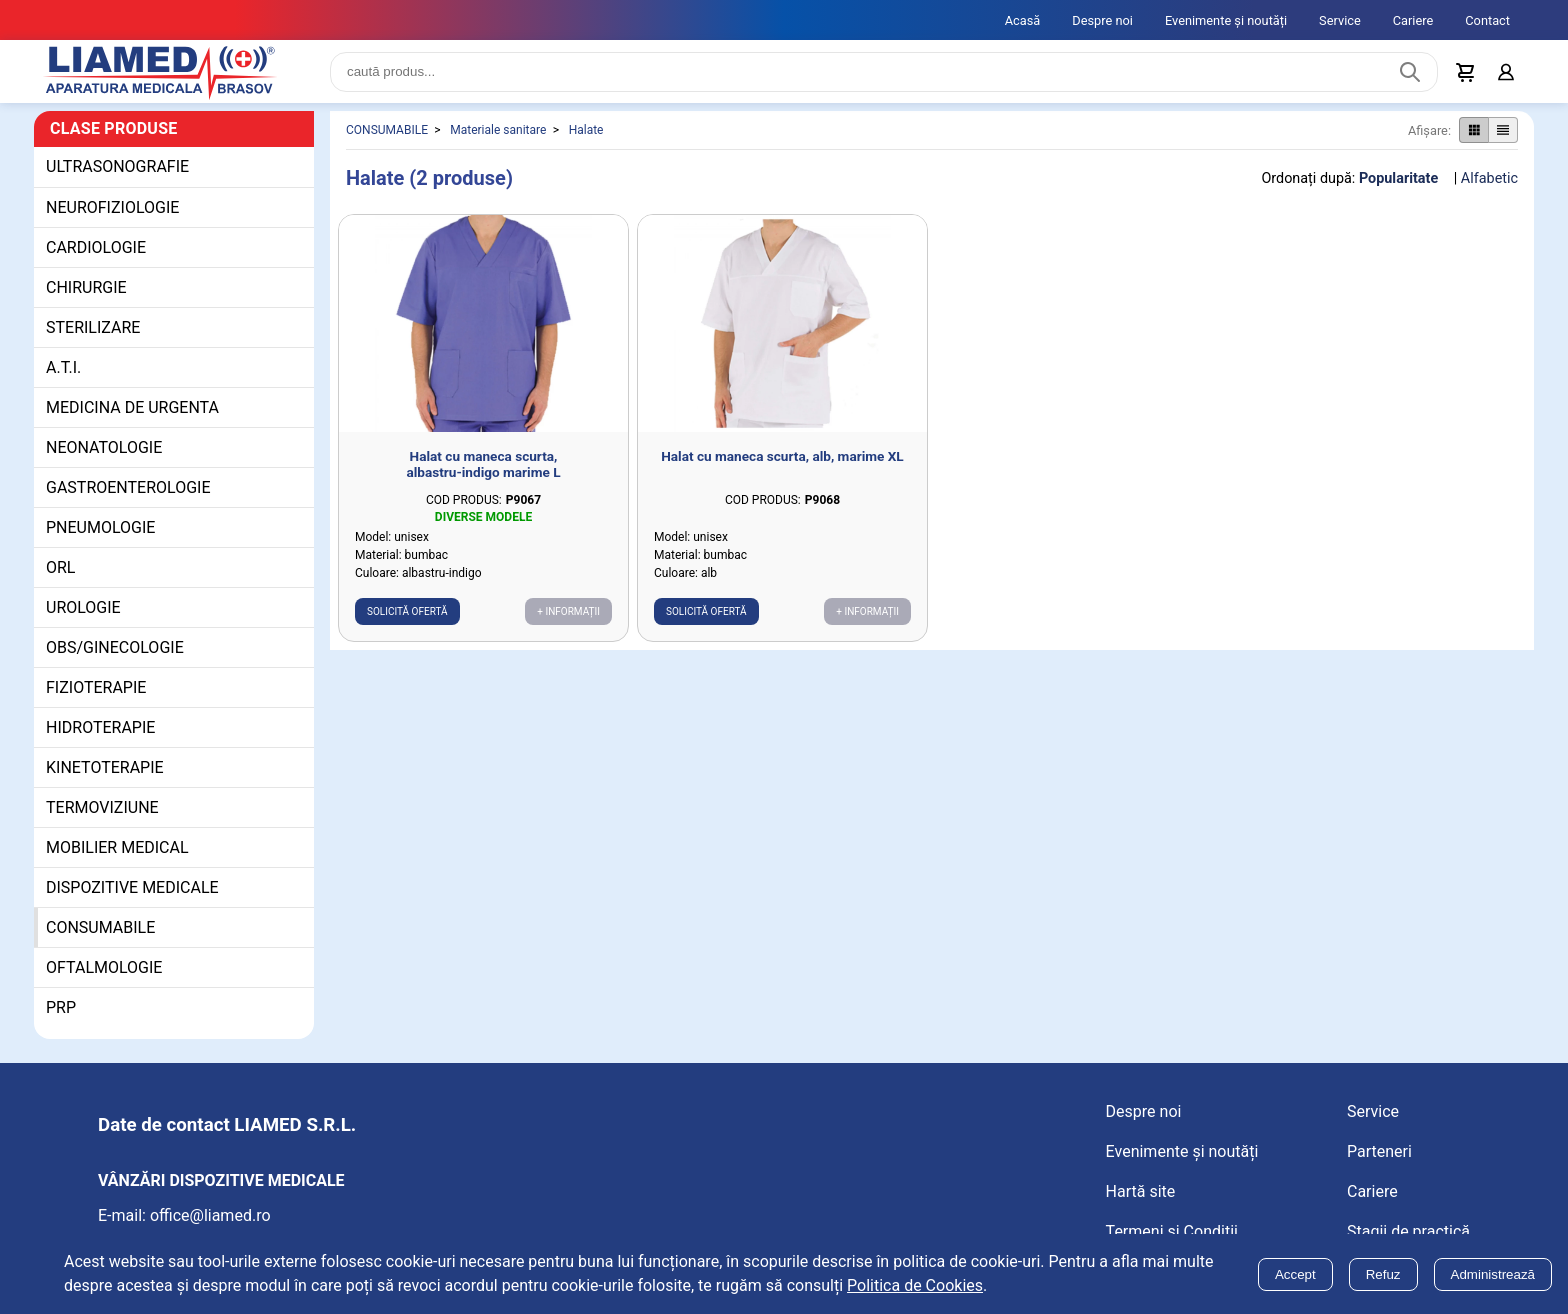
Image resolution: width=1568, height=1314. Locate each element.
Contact (1487, 20)
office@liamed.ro (210, 1223)
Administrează (1493, 1274)
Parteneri (1379, 1159)
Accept (1295, 1274)
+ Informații (568, 620)
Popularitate (1398, 186)
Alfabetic (1489, 186)
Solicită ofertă (407, 620)
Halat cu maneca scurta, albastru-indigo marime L (483, 473)
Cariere (1413, 20)
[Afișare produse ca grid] (1473, 139)
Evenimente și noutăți (1226, 20)
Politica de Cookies (915, 1285)
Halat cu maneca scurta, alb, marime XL (782, 465)
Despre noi (1102, 20)
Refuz (1383, 1274)
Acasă (1023, 20)
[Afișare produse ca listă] (1503, 139)
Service (1340, 20)
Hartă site (1141, 1199)
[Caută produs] (1410, 76)
